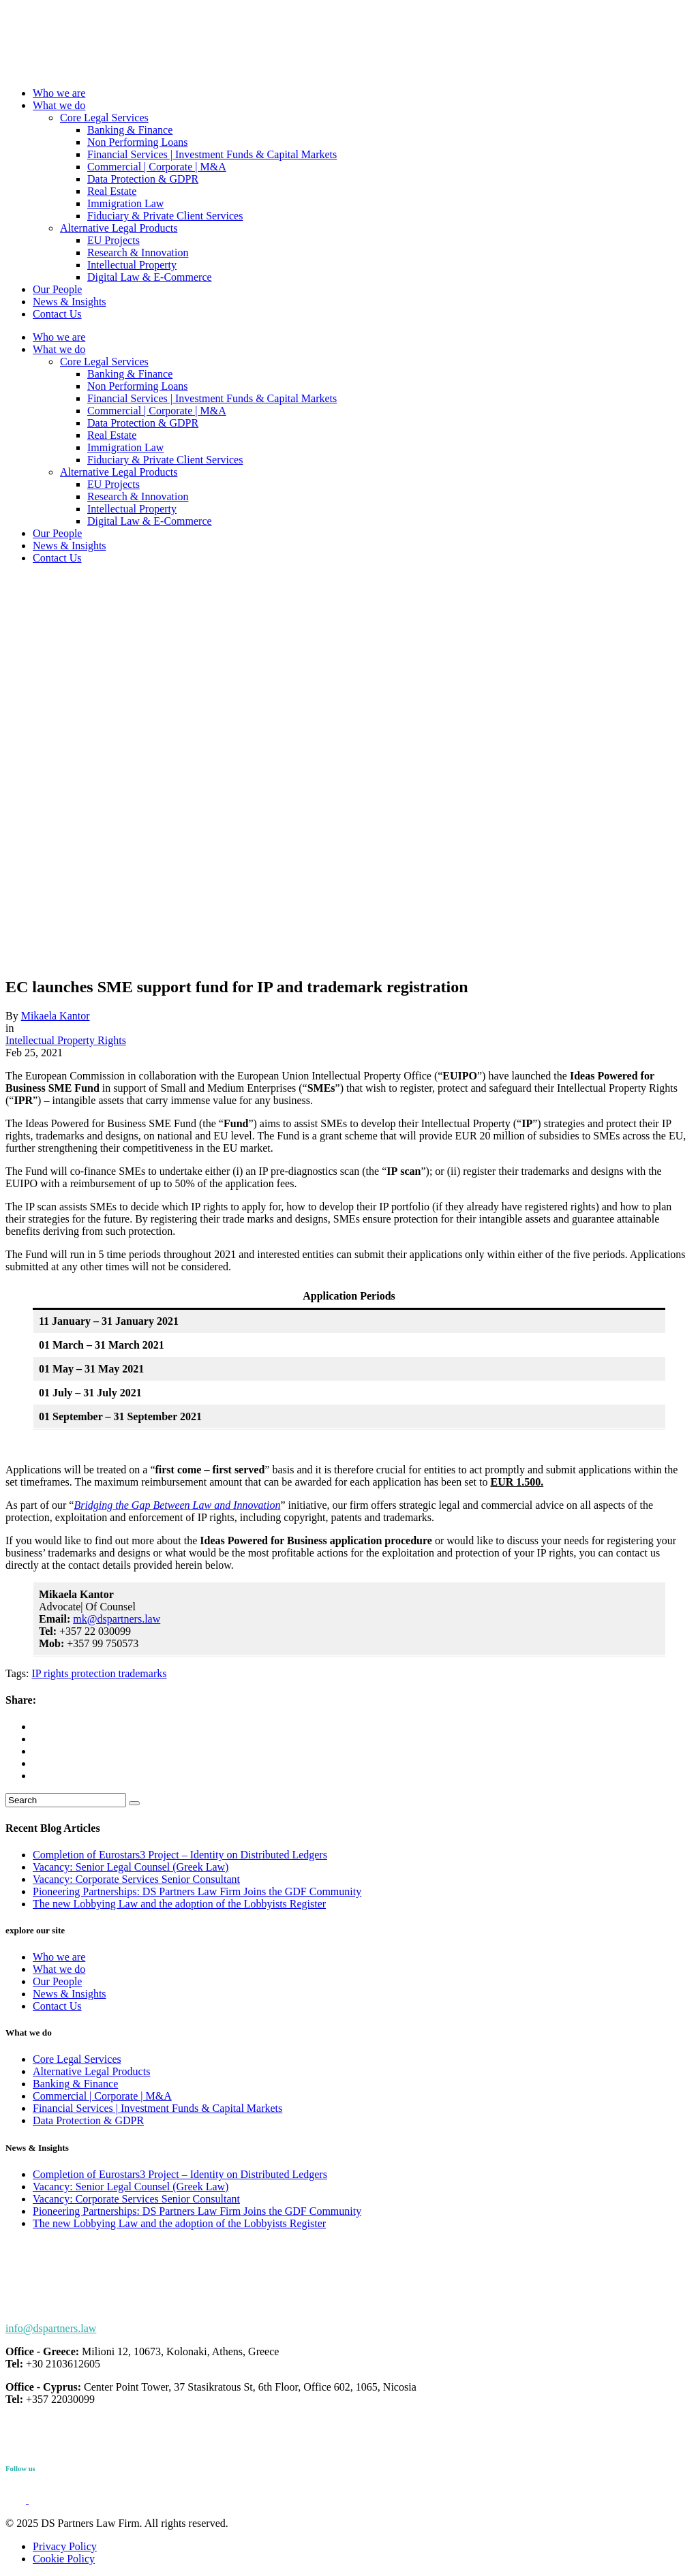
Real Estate (111, 191)
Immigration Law (125, 203)
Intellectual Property (132, 265)
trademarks (140, 1673)
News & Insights (69, 301)
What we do (59, 105)
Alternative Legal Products (118, 228)
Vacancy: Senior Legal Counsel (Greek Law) (130, 1867)
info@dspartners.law (50, 2328)
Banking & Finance (129, 130)
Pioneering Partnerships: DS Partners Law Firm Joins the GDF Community (197, 1891)
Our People (57, 289)
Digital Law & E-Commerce (149, 277)
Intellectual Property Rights (65, 1040)
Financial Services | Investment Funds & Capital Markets (212, 154)
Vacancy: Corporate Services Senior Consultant (136, 1879)
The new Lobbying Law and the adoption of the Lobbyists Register (179, 1904)
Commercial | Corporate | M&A (156, 166)
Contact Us (57, 314)
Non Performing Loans (137, 142)
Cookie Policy (64, 2558)
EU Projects (113, 240)
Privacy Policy (65, 2546)
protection (92, 1673)
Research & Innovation (137, 252)
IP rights (49, 1673)
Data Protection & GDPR (142, 179)
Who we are (59, 93)
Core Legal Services (104, 117)
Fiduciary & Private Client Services (165, 215)
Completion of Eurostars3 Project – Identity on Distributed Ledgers (180, 1854)
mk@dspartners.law (116, 1619)
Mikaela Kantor (55, 1016)
